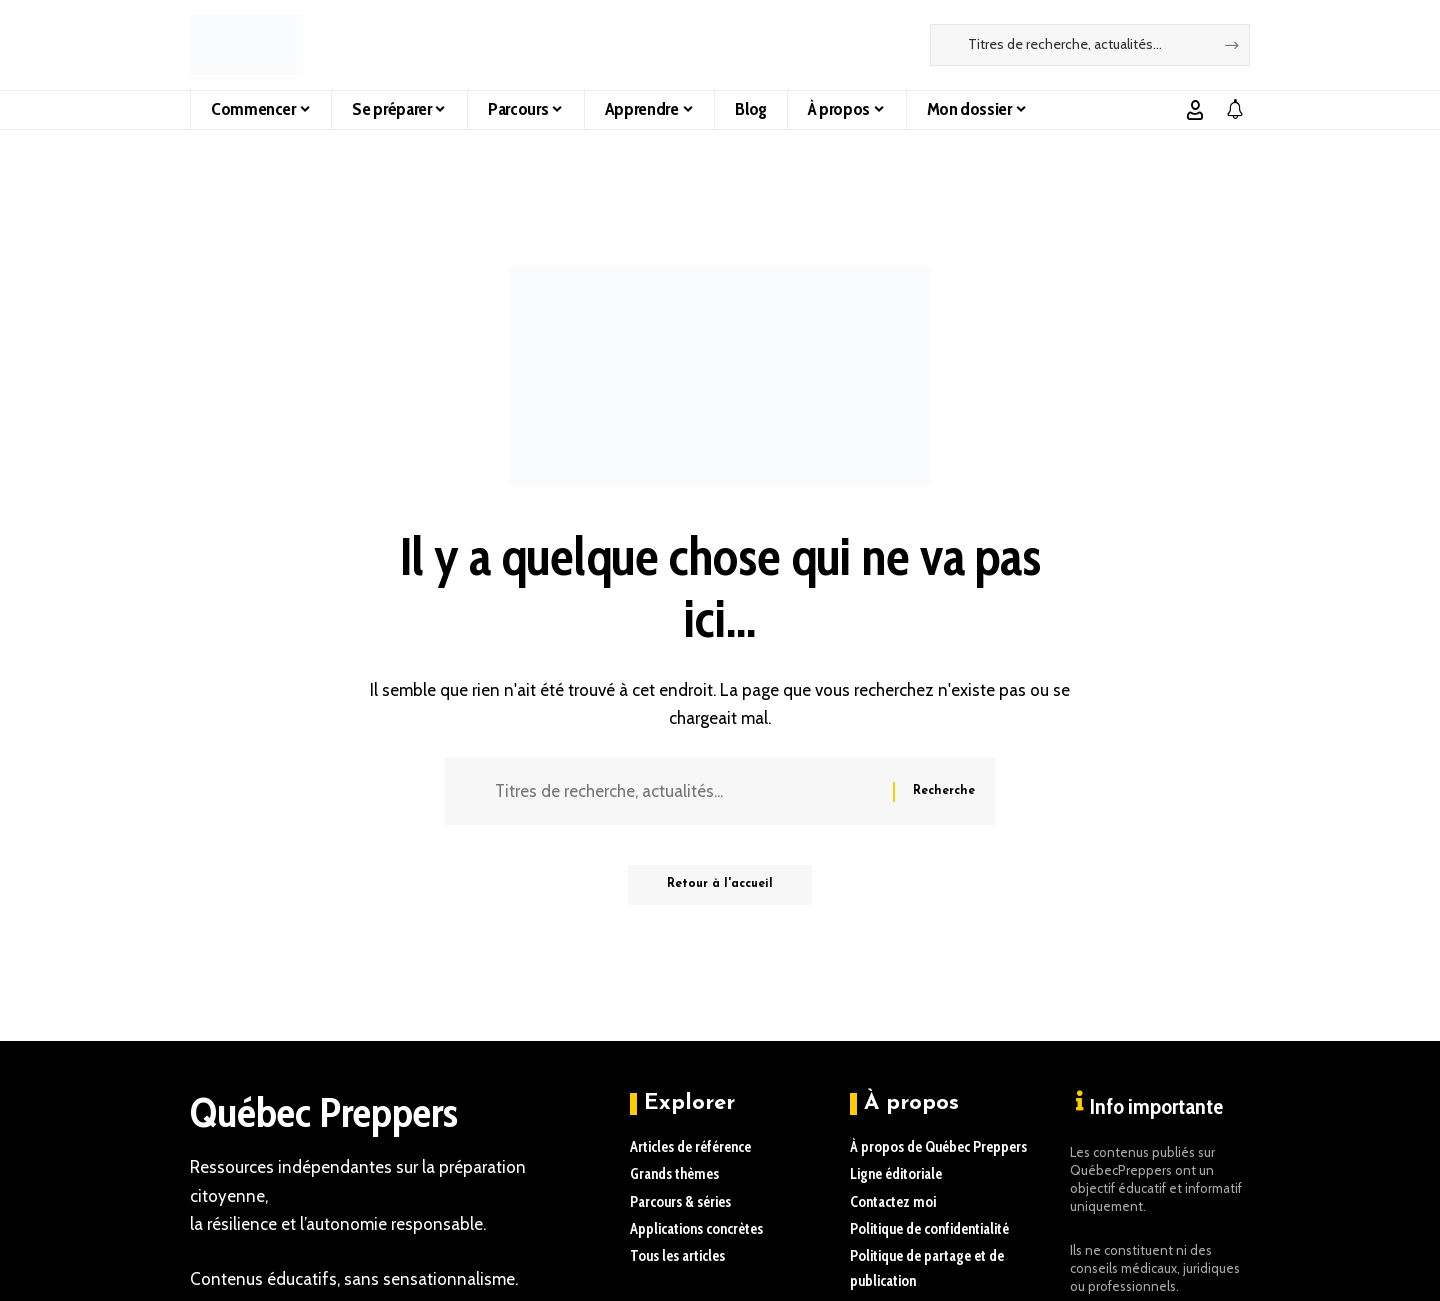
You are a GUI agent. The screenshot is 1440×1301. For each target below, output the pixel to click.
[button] (1195, 110)
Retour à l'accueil (720, 886)
